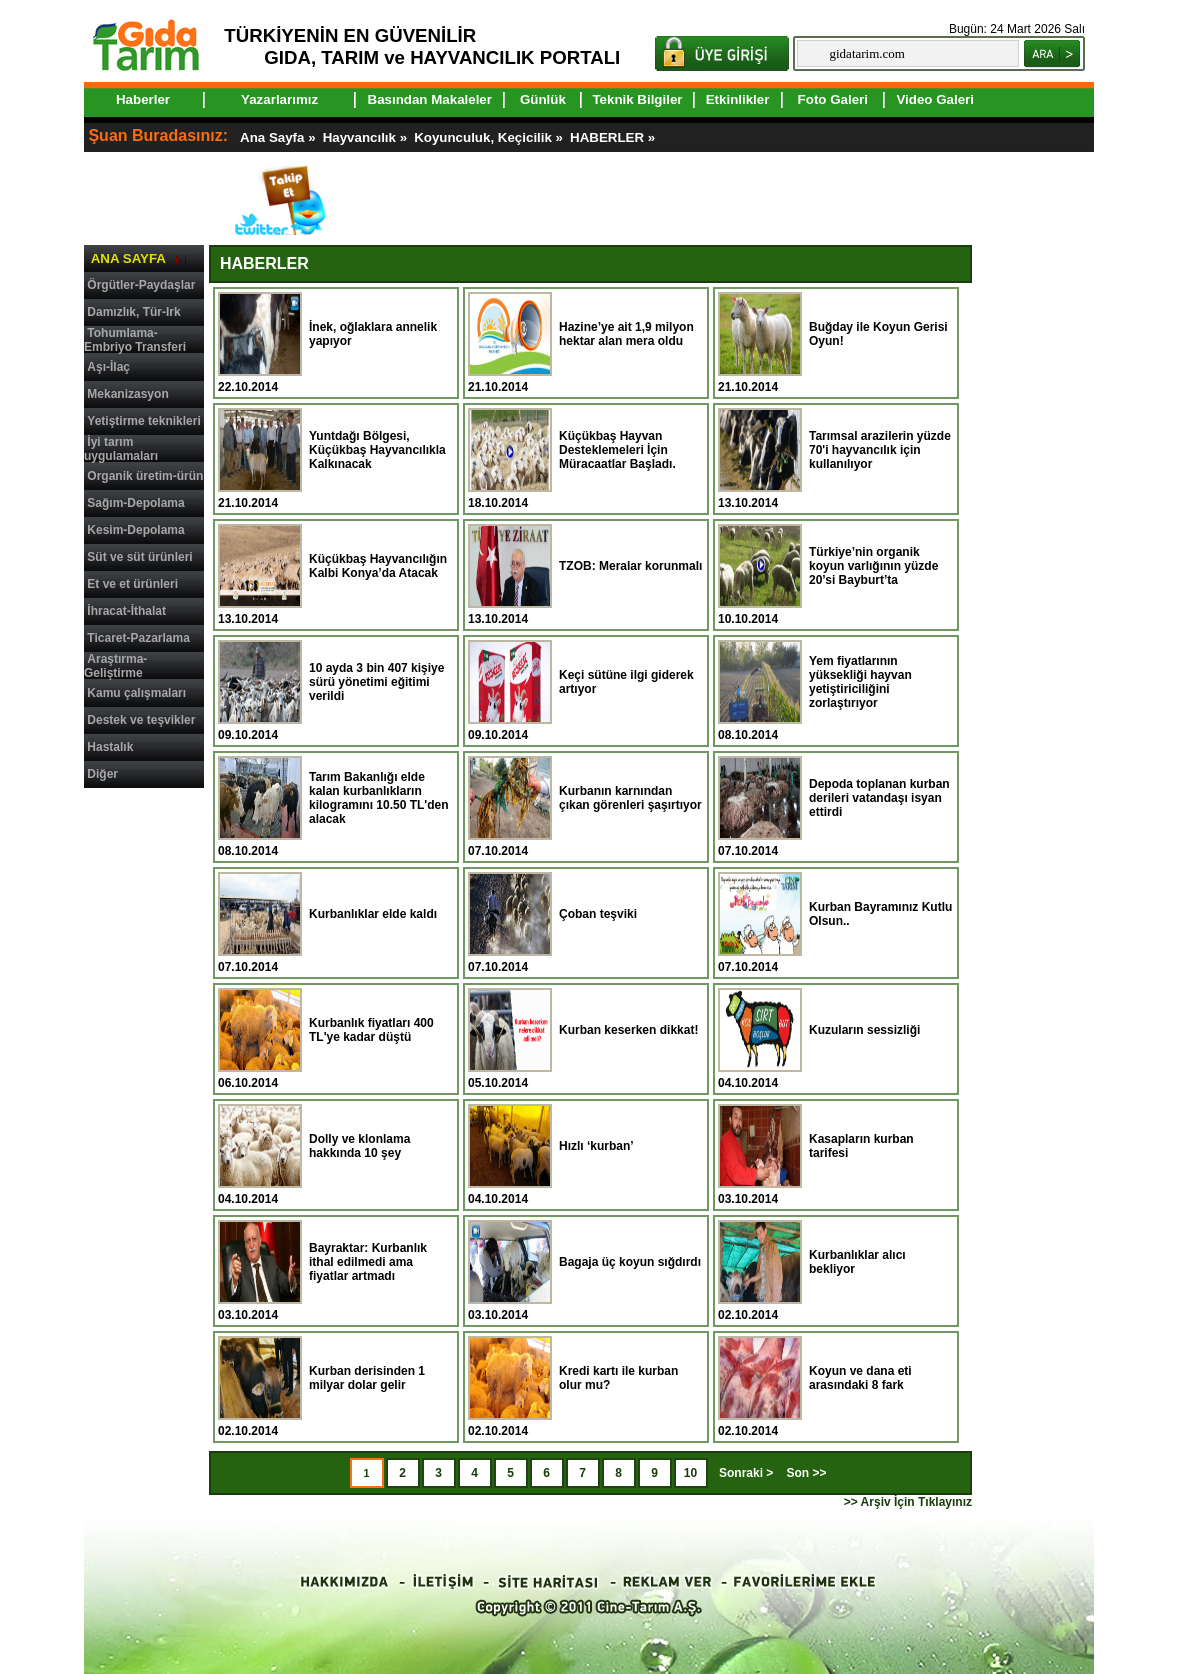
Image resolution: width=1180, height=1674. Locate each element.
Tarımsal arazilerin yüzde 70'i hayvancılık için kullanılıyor (880, 450)
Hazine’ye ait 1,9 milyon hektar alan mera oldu (626, 334)
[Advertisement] (144, 1098)
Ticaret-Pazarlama (138, 638)
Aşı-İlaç (108, 367)
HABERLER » (614, 137)
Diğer (102, 774)
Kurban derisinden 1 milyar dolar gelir (367, 1378)
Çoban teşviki (598, 914)
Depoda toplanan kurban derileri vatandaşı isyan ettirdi (879, 798)
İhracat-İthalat (126, 611)
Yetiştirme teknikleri (143, 421)
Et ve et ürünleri (132, 584)
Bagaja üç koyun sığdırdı (630, 1262)
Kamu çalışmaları (136, 693)
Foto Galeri (833, 99)
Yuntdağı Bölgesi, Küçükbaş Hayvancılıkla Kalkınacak (377, 450)
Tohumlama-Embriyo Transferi (135, 340)
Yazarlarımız (279, 99)
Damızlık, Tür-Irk (133, 312)
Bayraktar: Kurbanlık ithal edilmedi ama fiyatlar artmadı (368, 1262)
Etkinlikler (738, 99)
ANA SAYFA (128, 258)
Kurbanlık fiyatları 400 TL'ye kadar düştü (371, 1030)
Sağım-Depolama (135, 503)
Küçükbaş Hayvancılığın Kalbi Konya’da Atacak (378, 566)
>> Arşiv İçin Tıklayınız (908, 1502)
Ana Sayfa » (279, 137)
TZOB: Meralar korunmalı (630, 566)
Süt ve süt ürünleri (139, 557)
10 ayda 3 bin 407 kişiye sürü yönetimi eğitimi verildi (376, 682)
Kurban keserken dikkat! (628, 1030)
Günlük (543, 99)
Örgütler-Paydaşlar (141, 285)
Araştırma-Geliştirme (115, 666)
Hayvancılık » (367, 137)
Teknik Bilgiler (637, 99)
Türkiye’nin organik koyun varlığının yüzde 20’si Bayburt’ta (873, 566)
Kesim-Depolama (135, 530)
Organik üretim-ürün (145, 476)
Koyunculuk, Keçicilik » (490, 137)
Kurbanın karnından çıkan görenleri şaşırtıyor (630, 798)
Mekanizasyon (127, 394)
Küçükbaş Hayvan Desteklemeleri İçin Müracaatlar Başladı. (617, 450)
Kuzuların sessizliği (864, 1030)
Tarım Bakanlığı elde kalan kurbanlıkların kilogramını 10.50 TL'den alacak (379, 798)
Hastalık (110, 747)
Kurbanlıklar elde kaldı (373, 914)
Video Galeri (935, 99)
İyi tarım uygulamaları (121, 449)
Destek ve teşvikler (141, 720)
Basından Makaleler (430, 99)
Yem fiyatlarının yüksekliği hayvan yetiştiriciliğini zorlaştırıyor (860, 682)
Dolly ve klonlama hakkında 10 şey (359, 1146)
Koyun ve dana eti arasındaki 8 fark (860, 1378)
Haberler (143, 99)
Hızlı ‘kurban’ (596, 1146)
